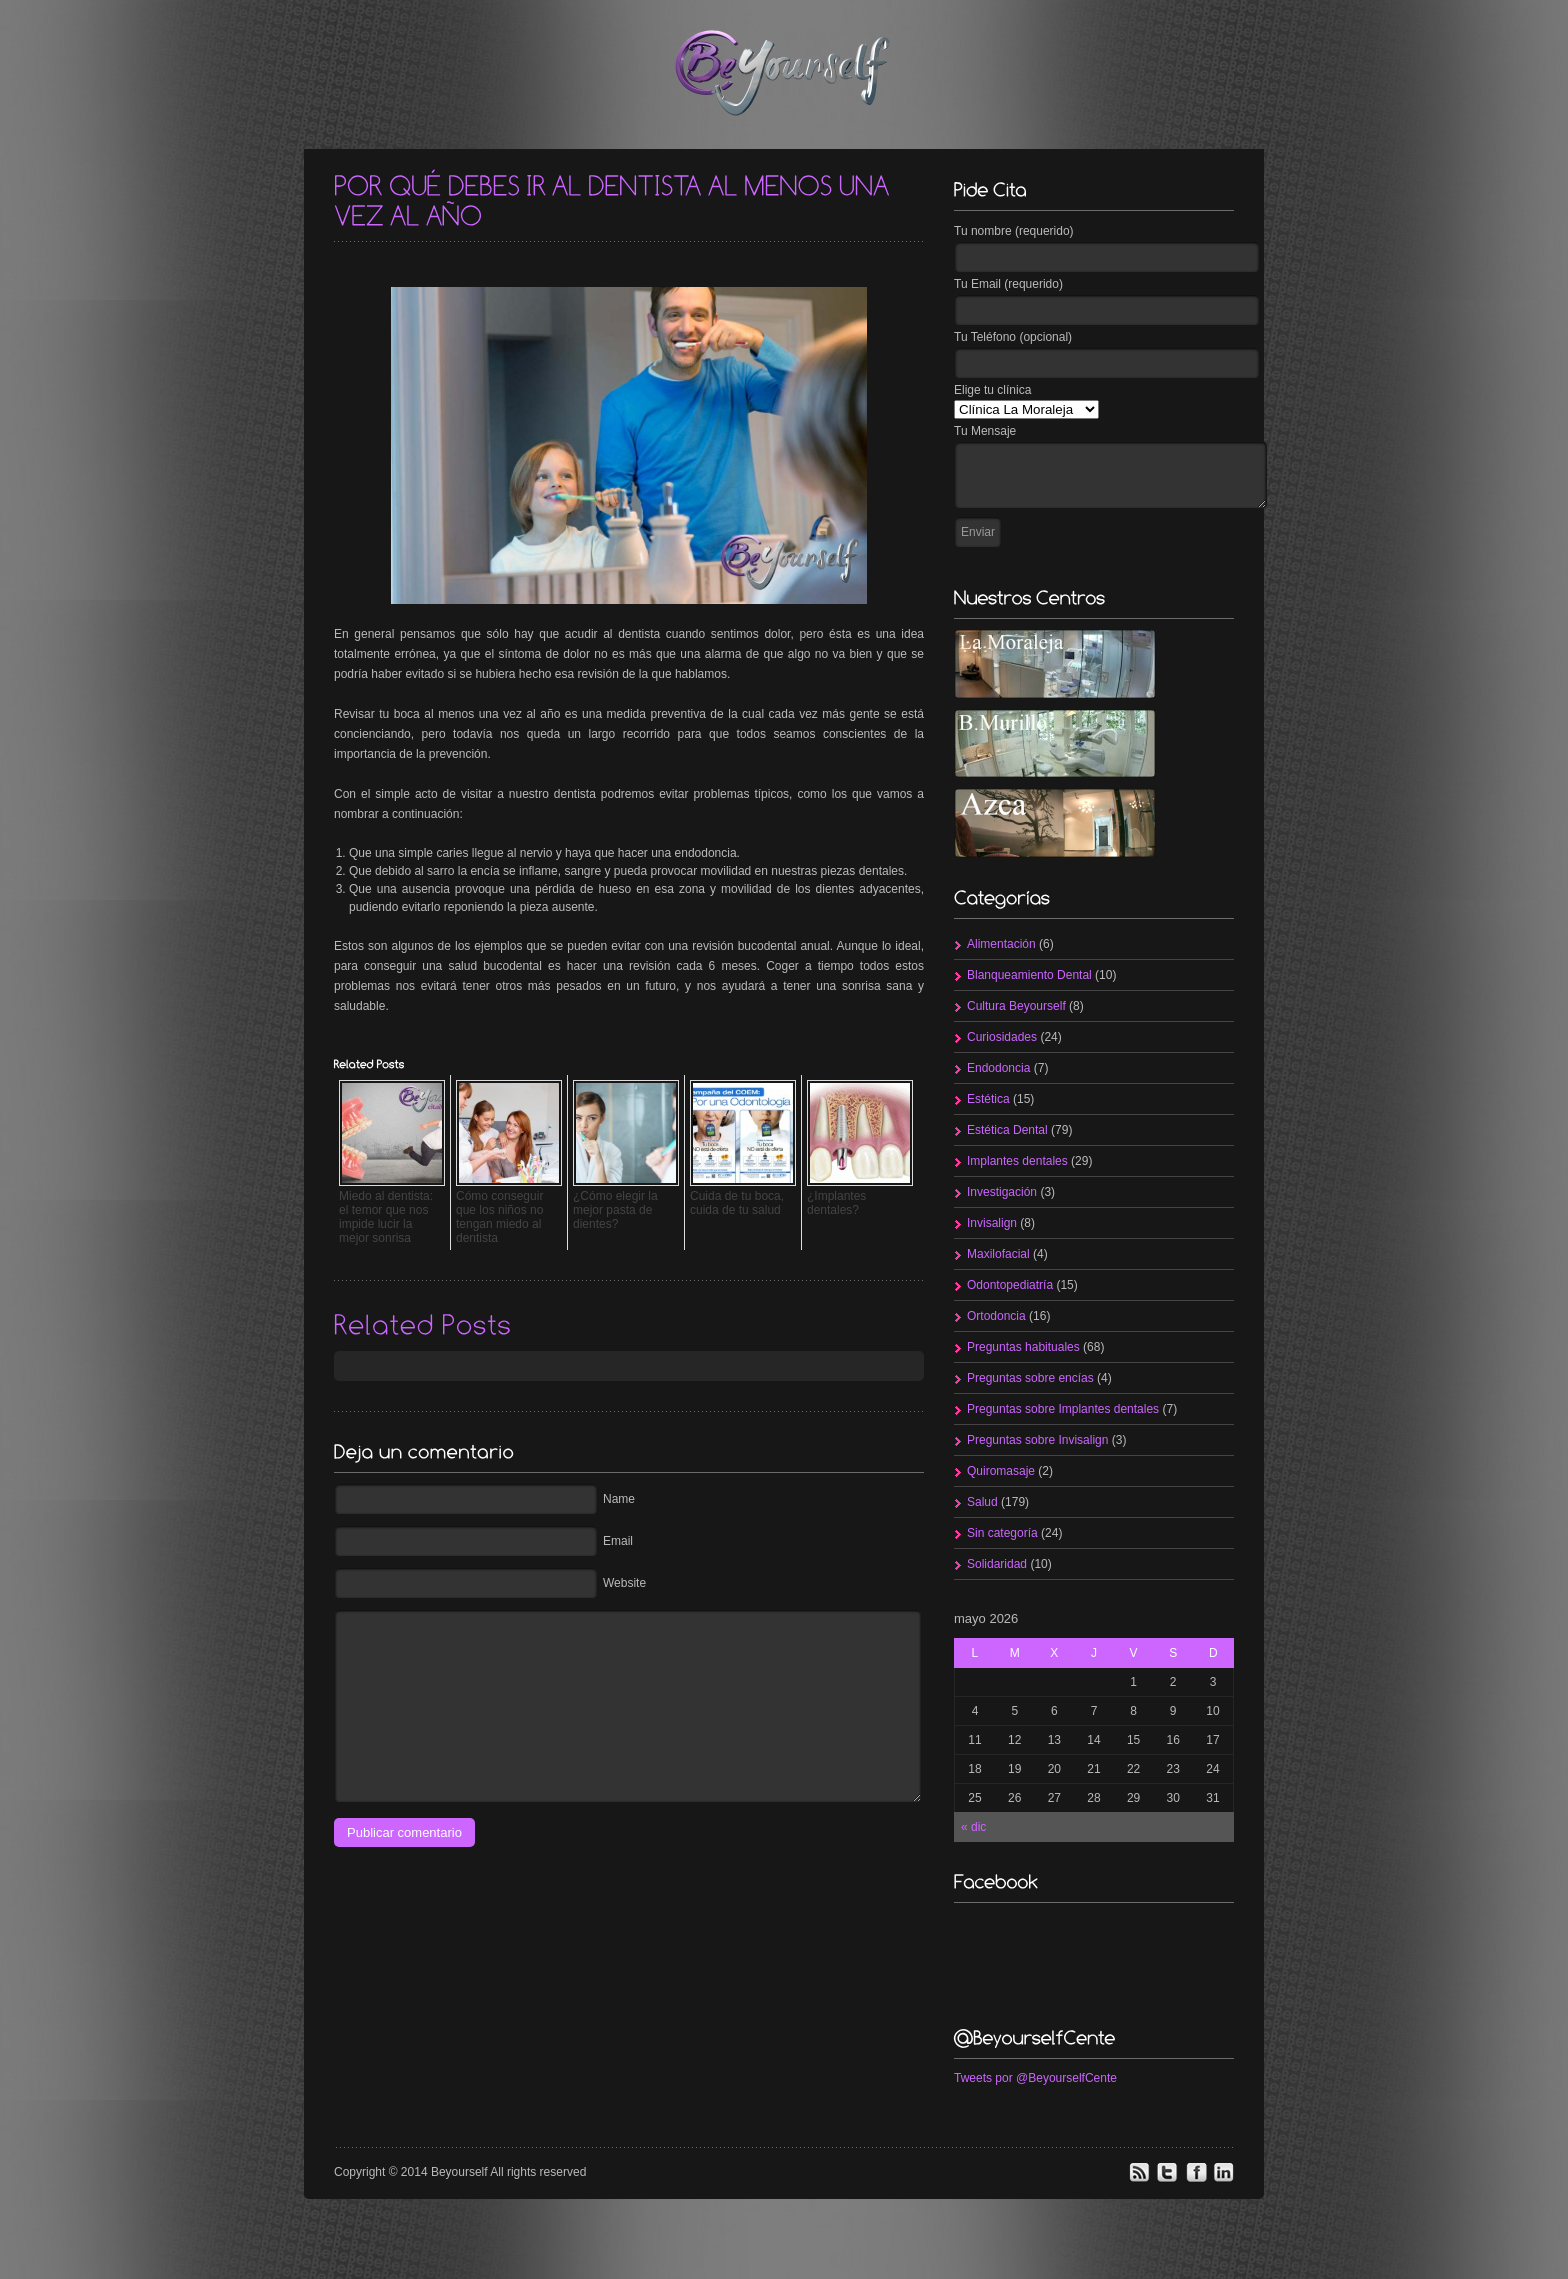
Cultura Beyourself (1016, 1006)
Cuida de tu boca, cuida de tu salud (737, 1203)
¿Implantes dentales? (836, 1203)
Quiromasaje (1001, 1471)
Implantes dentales (1017, 1161)
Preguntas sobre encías (1030, 1378)
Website (624, 1583)
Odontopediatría (1010, 1285)
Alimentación (1001, 944)
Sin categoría (1002, 1533)
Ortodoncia (996, 1316)
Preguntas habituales (1023, 1347)
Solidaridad (997, 1564)
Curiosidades (1002, 1037)
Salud (982, 1502)
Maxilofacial (998, 1254)
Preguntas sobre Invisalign (1037, 1440)
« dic (973, 1827)
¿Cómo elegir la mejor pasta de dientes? (615, 1210)
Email (618, 1541)
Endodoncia (998, 1068)
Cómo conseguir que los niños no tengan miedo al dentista (499, 1217)
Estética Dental (1007, 1130)
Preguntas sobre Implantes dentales (1063, 1409)
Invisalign (992, 1223)
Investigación (1002, 1192)
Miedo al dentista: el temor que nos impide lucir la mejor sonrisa (386, 1217)
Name (619, 1499)
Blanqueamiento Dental (1029, 975)
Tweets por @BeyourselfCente (1035, 2078)
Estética (988, 1099)
